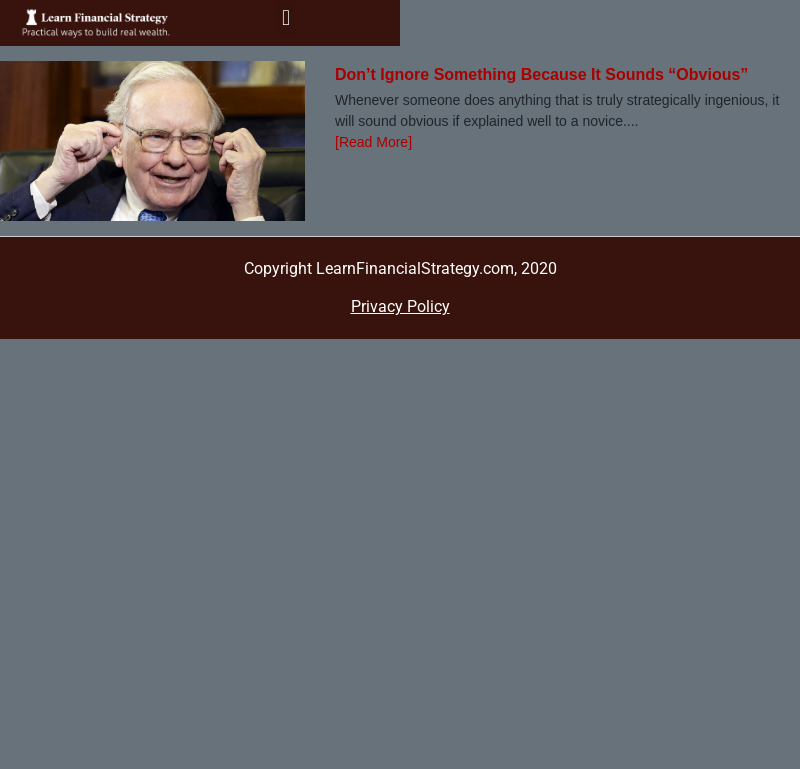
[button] (285, 18)
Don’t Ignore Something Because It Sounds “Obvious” (541, 74)
